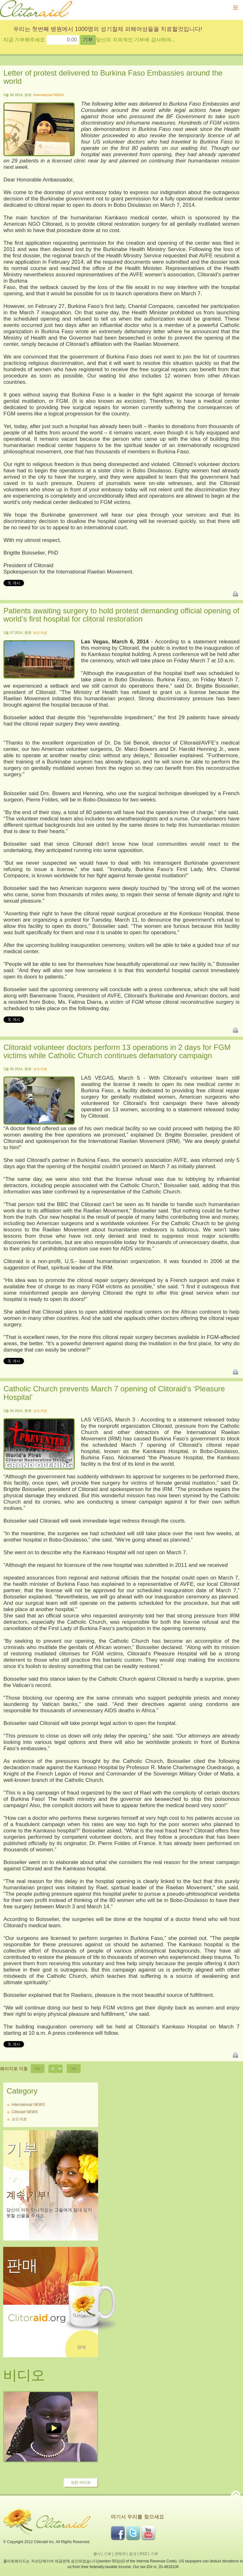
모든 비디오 (81, 2482)
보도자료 (40, 633)
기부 (107, 2554)
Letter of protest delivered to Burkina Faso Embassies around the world (112, 77)
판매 (81, 2347)
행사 (97, 2554)
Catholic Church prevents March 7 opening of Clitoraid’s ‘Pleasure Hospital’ (114, 1392)
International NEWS (48, 95)
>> (74, 2068)
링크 (132, 2554)
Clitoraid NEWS (24, 2112)
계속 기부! (28, 2195)
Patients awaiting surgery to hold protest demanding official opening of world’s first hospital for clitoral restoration (121, 614)
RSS (143, 2554)
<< (38, 2068)
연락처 (120, 2554)
